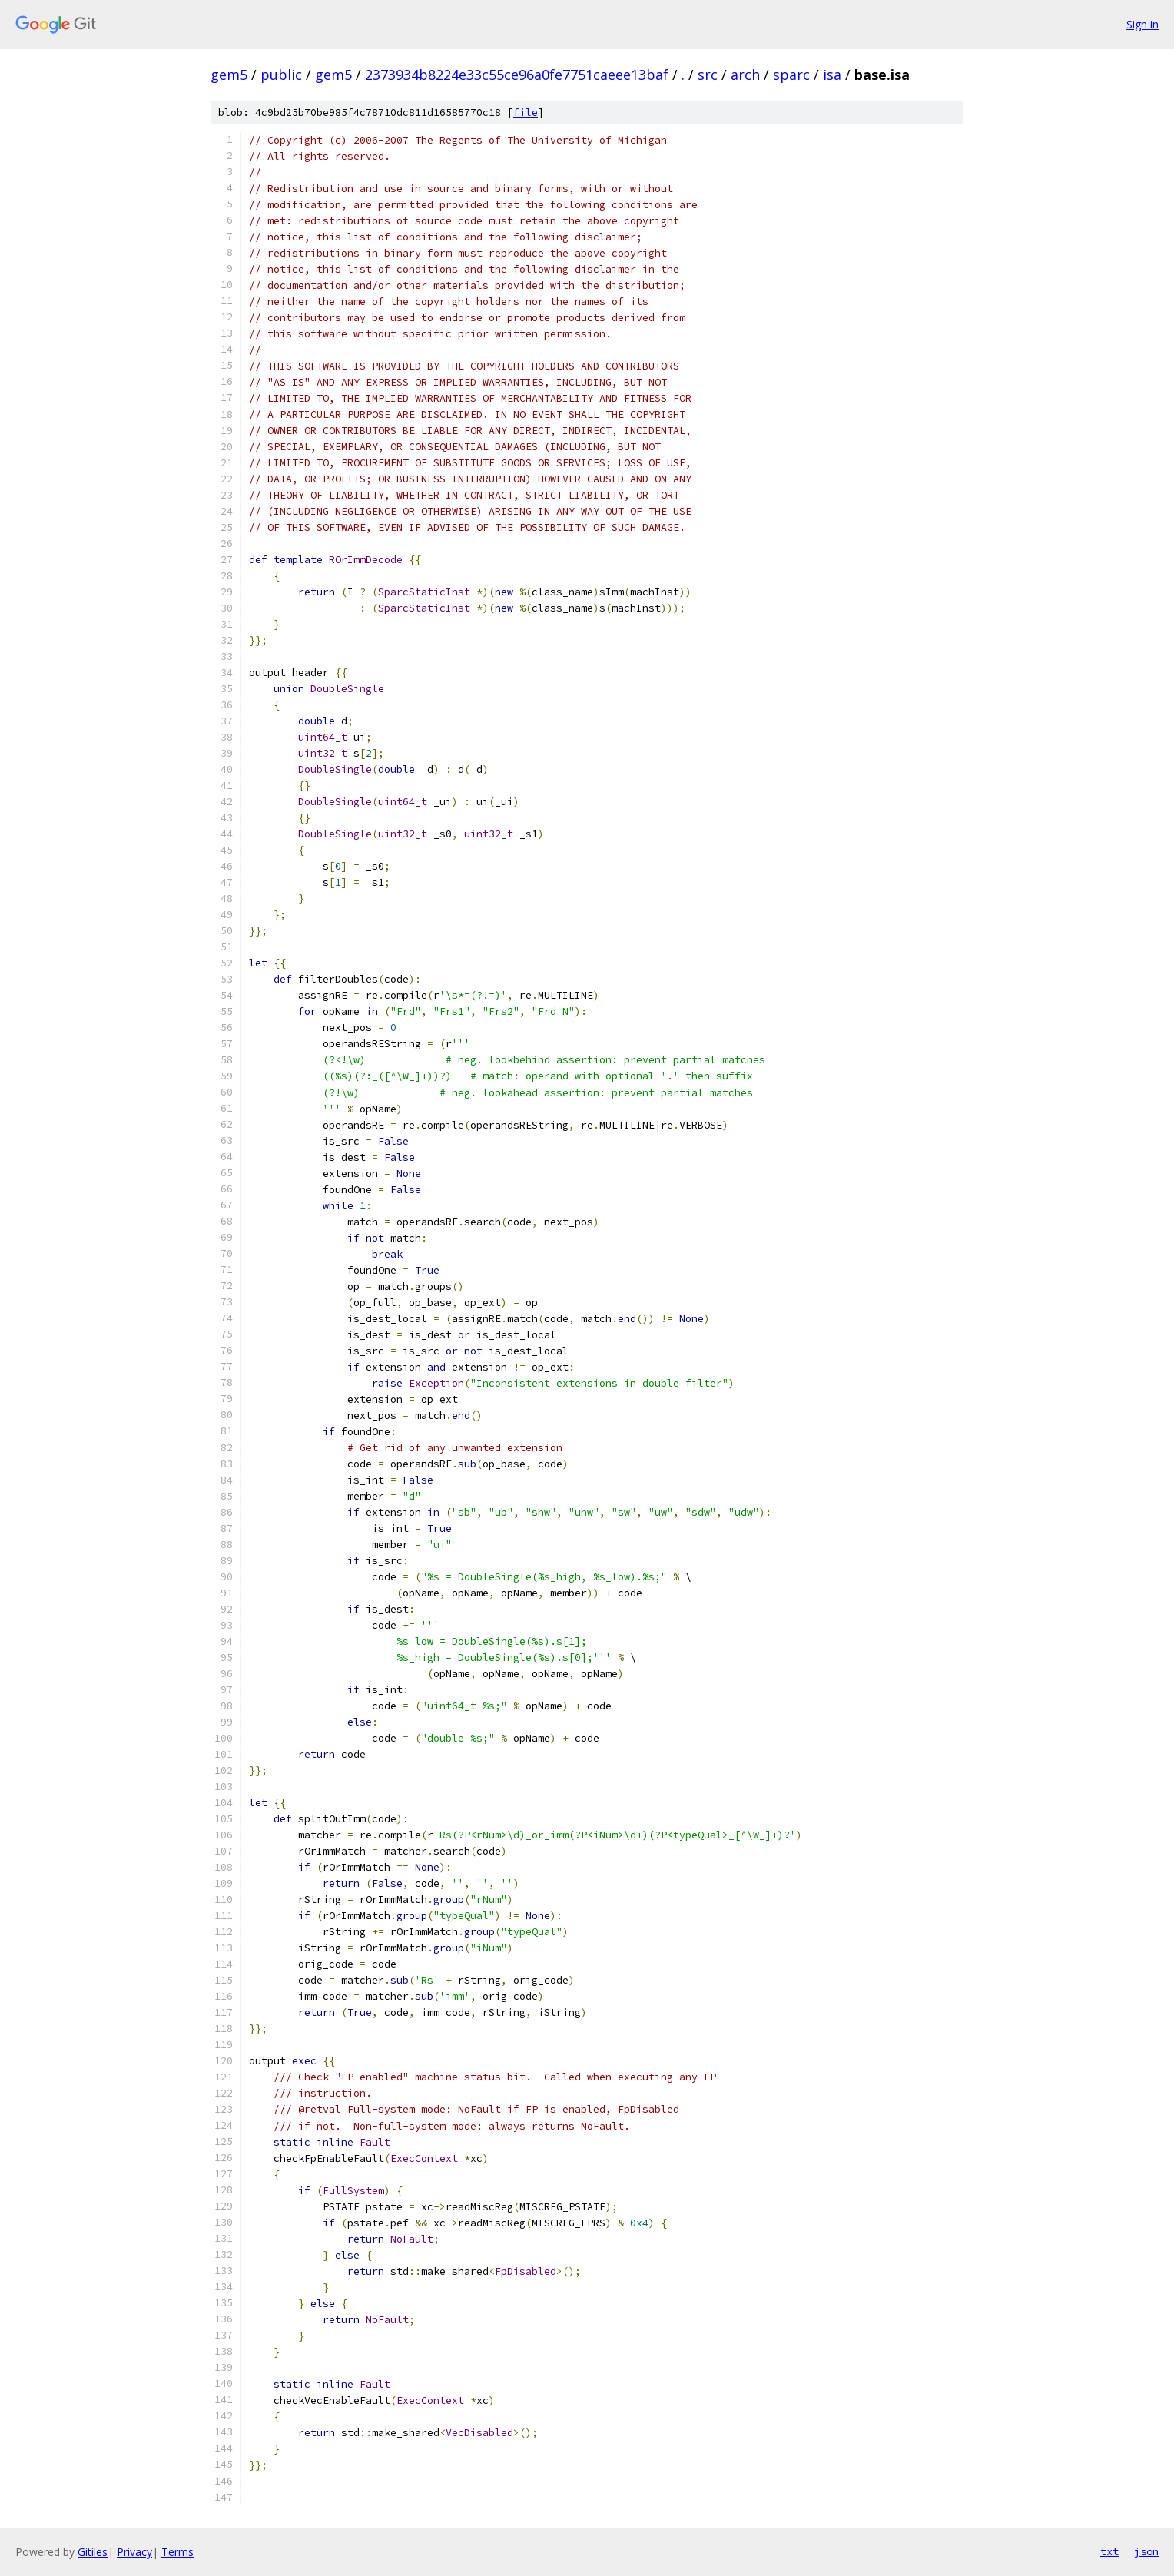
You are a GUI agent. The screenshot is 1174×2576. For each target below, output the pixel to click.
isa (832, 74)
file (525, 112)
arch (745, 74)
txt (1109, 2551)
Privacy (134, 2552)
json (1146, 2551)
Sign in (1142, 24)
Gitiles (93, 2552)
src (708, 74)
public (281, 74)
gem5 (229, 74)
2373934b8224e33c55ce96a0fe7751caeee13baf (516, 74)
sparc (791, 74)
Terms (177, 2552)
